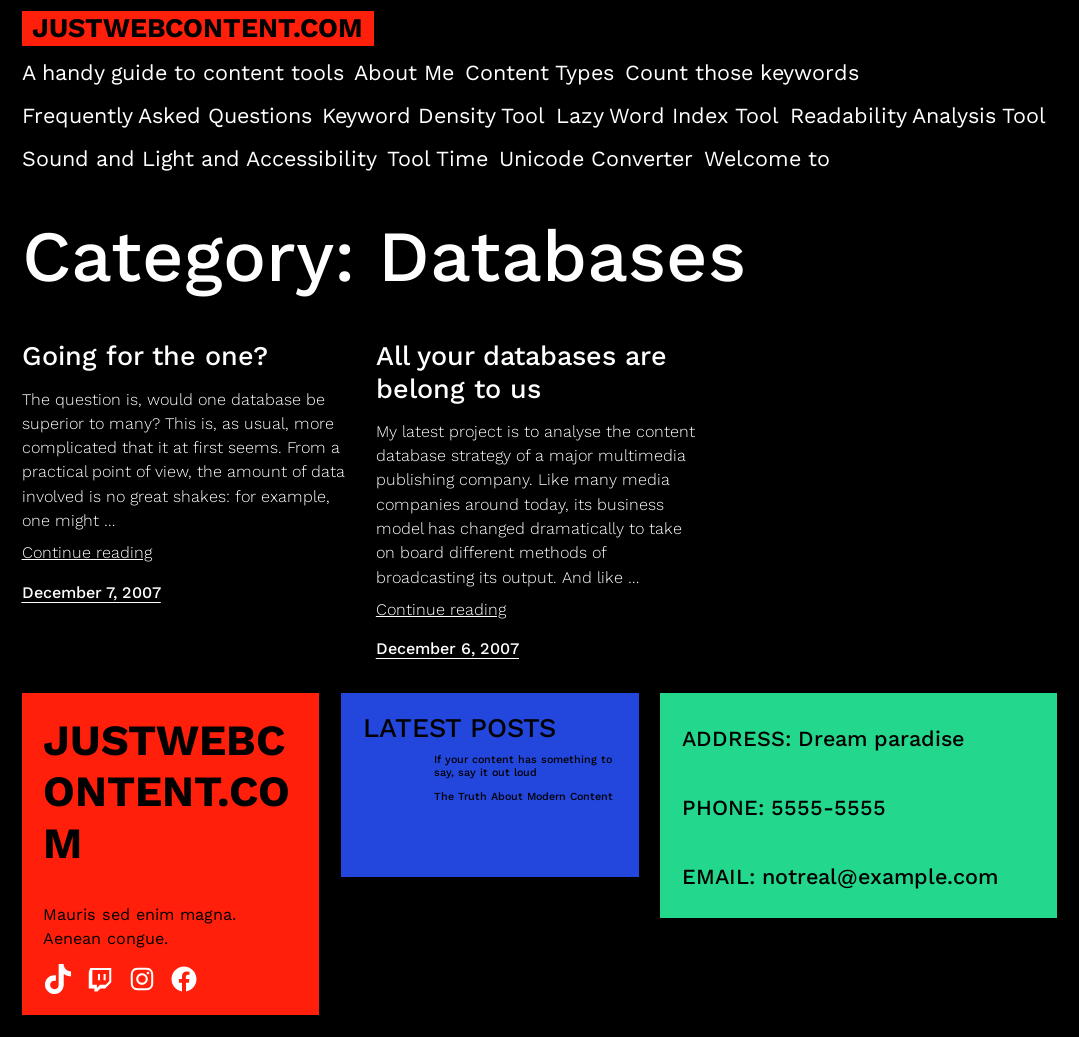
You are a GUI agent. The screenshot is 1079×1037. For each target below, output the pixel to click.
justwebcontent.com (197, 28)
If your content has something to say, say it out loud (523, 766)
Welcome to (767, 158)
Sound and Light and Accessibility (199, 158)
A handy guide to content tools (183, 72)
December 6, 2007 (447, 648)
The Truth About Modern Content (523, 797)
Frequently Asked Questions (167, 115)
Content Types (539, 72)
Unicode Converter (596, 158)
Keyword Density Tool (433, 115)
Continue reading (87, 552)
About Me (404, 72)
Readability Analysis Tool (918, 115)
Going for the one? (145, 356)
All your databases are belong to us (521, 372)
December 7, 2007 (91, 592)
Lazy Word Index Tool (667, 115)
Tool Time (437, 158)
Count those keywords (742, 72)
